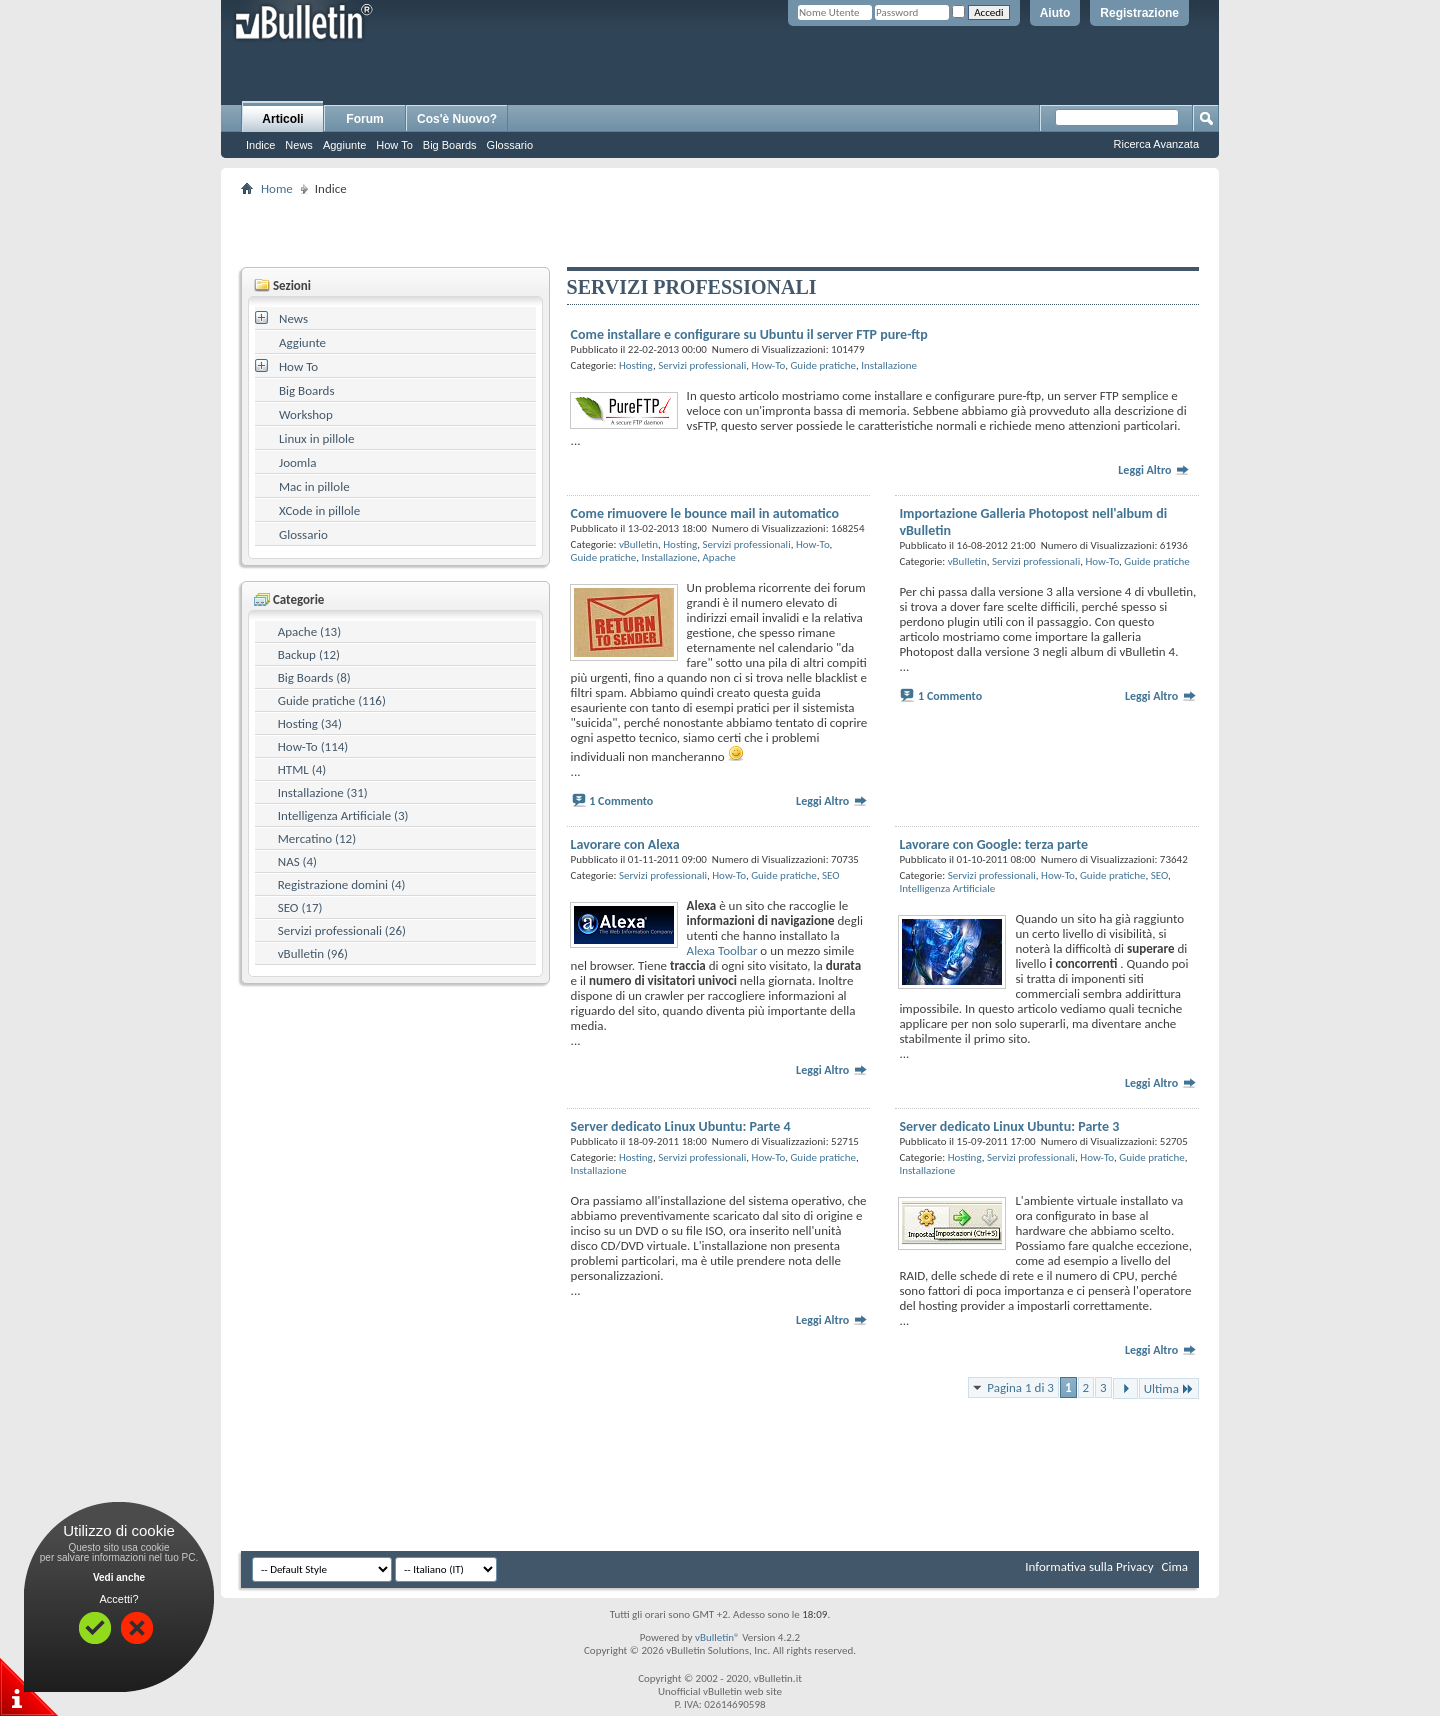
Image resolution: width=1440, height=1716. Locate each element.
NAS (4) (297, 861)
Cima (1174, 1566)
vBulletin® (717, 1637)
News (299, 145)
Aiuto (1055, 13)
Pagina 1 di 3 (1020, 1387)
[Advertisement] (720, 231)
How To (394, 145)
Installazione (889, 365)
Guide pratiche (823, 365)
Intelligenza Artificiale (947, 888)
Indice (260, 145)
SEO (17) (300, 907)
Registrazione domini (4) (342, 884)
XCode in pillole (319, 510)
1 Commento (621, 801)
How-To (769, 365)
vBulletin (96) (313, 953)
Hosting (636, 365)
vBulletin (638, 544)
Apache (718, 557)
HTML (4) (302, 769)
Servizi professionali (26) (342, 930)
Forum (364, 119)
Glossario (510, 145)
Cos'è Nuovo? (457, 119)
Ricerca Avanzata (1156, 144)
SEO (831, 875)
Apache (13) (309, 631)
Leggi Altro (1154, 470)
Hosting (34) (310, 723)
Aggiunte (344, 145)
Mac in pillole (314, 486)
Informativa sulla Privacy (1089, 1566)
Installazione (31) (323, 792)
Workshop (306, 414)
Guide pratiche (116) (332, 700)
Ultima (1169, 1388)
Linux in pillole (317, 438)
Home (277, 188)
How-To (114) (313, 746)
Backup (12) (309, 654)
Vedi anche (119, 1577)
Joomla (297, 462)
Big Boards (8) (314, 677)
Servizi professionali (702, 365)
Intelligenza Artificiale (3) (343, 815)
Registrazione (1139, 13)
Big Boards (450, 145)
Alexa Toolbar (722, 950)
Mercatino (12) (317, 838)
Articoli (282, 119)
